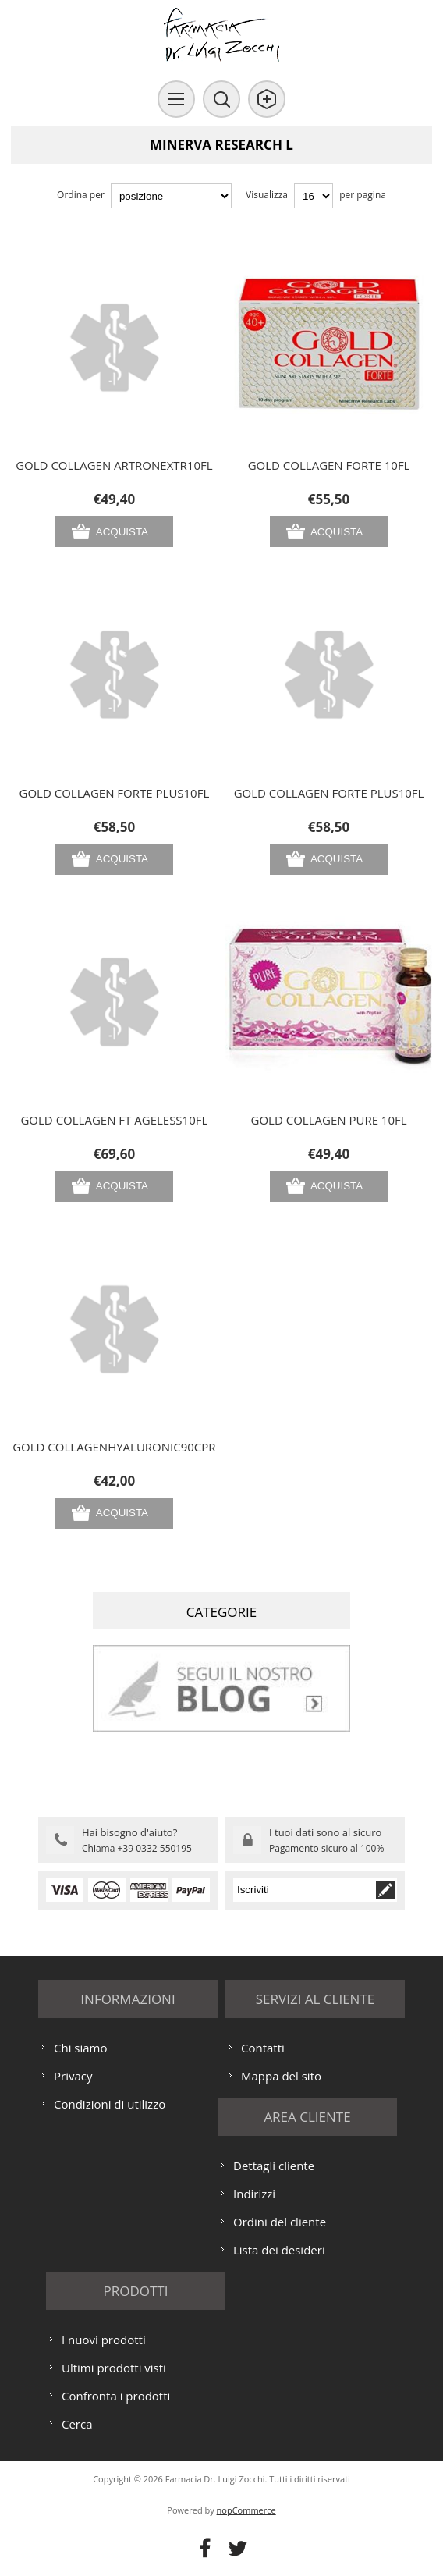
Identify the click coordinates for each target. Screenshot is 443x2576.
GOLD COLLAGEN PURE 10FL (329, 1120)
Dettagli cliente (273, 2165)
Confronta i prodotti (116, 2396)
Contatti (263, 2047)
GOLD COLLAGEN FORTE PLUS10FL (114, 793)
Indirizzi (254, 2193)
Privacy (73, 2076)
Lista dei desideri (279, 2250)
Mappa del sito (281, 2076)
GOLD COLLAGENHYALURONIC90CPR (113, 1447)
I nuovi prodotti (104, 2339)
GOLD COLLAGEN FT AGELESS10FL (113, 1120)
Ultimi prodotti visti (114, 2367)
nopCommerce (246, 2510)
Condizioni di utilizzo (109, 2104)
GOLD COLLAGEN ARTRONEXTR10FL (114, 465)
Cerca (77, 2424)
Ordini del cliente (279, 2222)
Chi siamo (81, 2047)
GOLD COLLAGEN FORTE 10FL (329, 465)
